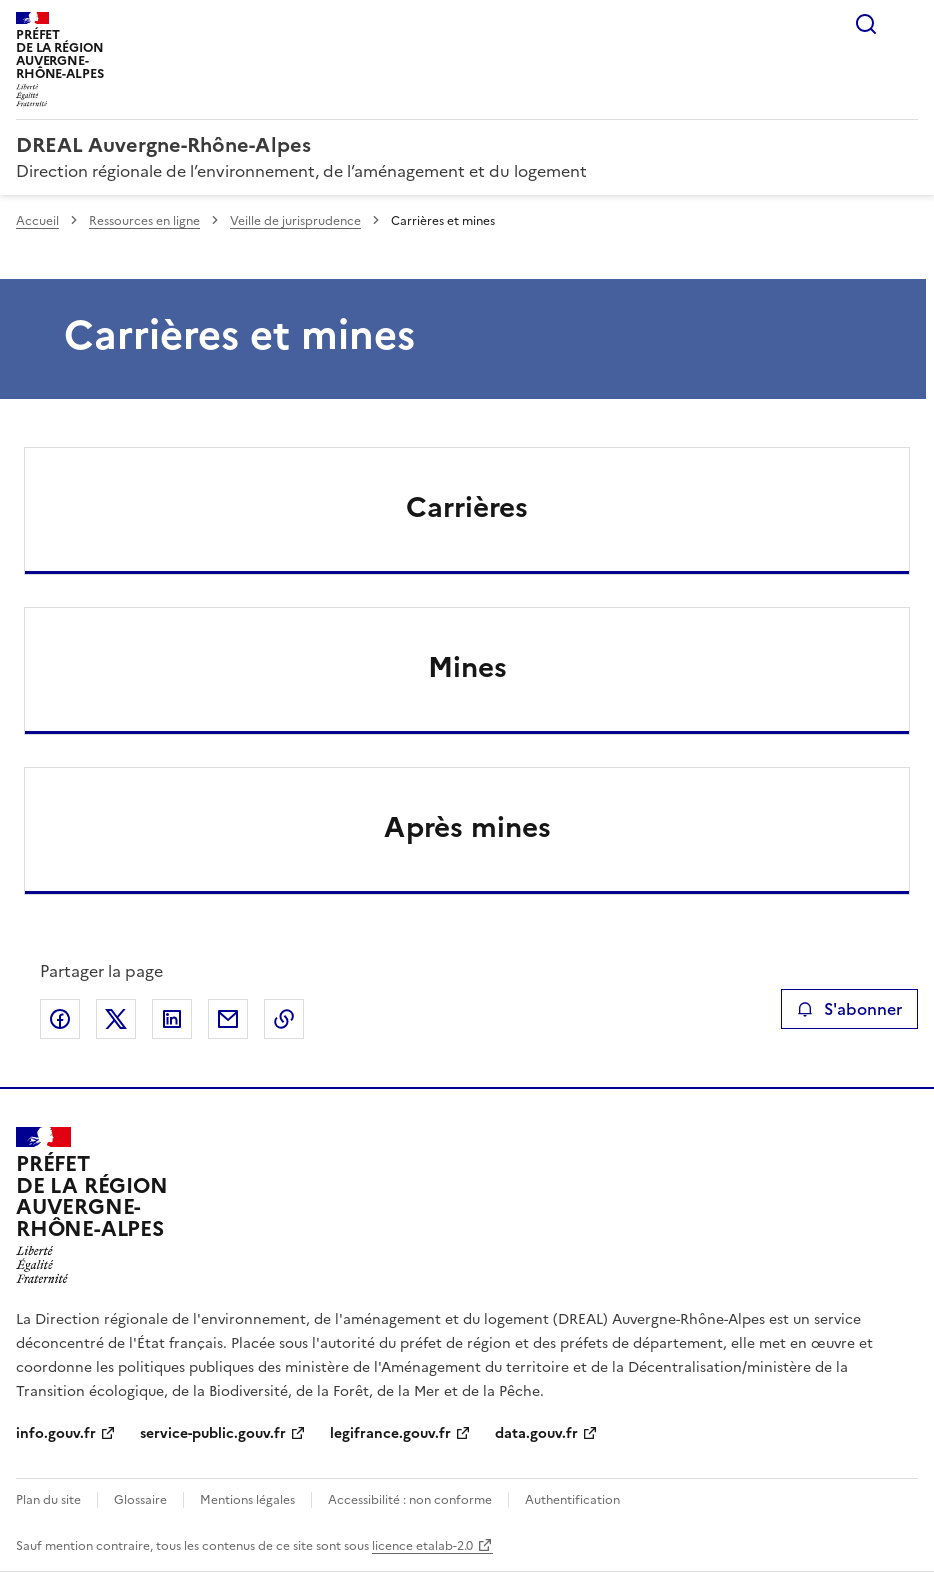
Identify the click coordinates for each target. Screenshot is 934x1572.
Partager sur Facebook (60, 1019)
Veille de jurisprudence (295, 221)
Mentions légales (247, 1500)
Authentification (572, 1500)
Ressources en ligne (144, 221)
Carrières (467, 507)
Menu (906, 24)
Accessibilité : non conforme (410, 1500)
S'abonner (849, 1009)
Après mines (467, 827)
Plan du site (48, 1500)
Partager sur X (116, 1019)
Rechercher (866, 24)
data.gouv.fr (536, 1433)
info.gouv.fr (56, 1433)
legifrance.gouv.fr (390, 1433)
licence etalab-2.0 (422, 1546)
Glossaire (140, 1500)
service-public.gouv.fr (213, 1433)
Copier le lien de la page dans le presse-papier (284, 1019)
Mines (467, 667)
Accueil (37, 221)
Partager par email (228, 1019)
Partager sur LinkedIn (172, 1019)
